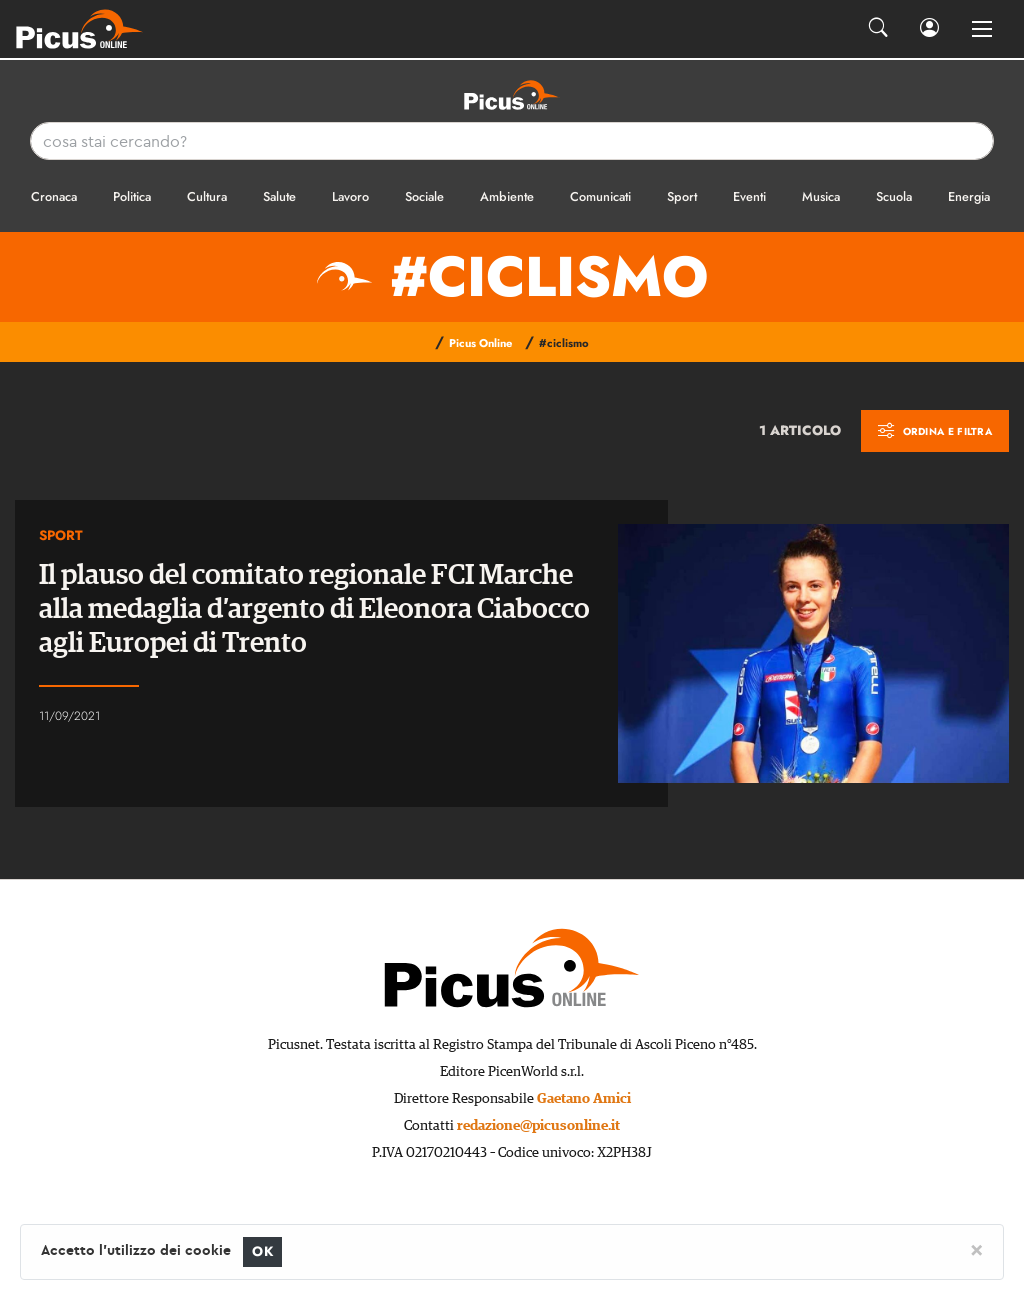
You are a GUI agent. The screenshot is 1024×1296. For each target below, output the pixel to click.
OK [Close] (262, 1251)
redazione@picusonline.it (538, 1126)
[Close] (976, 1249)
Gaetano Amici (584, 1099)
